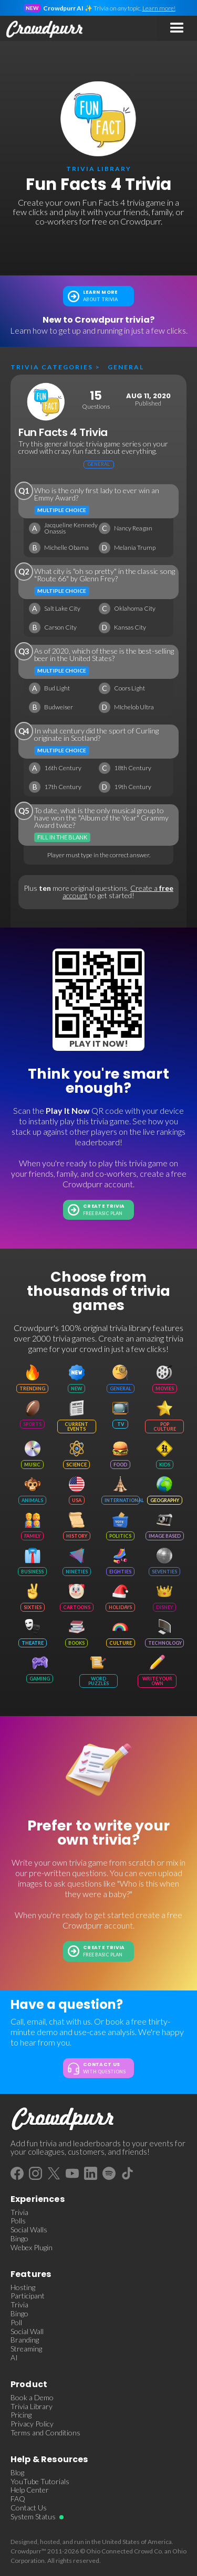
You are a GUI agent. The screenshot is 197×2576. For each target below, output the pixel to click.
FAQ (18, 2499)
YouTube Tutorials (40, 2481)
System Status (33, 2517)
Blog (17, 2472)
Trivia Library (32, 2406)
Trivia (19, 2212)
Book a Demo (32, 2397)
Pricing (21, 2415)
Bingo (19, 2238)
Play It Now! (98, 1044)
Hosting (23, 2287)
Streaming (26, 2349)
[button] (177, 28)
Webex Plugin (32, 2247)
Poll (16, 2322)
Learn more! (158, 8)
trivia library (98, 169)
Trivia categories (52, 367)
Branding (25, 2340)
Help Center (30, 2490)
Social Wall (27, 2331)
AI (14, 2358)
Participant (28, 2296)
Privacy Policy (32, 2424)
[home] (42, 28)
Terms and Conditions (45, 2433)
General (126, 367)
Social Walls (29, 2230)
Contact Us (29, 2508)
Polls (18, 2221)
